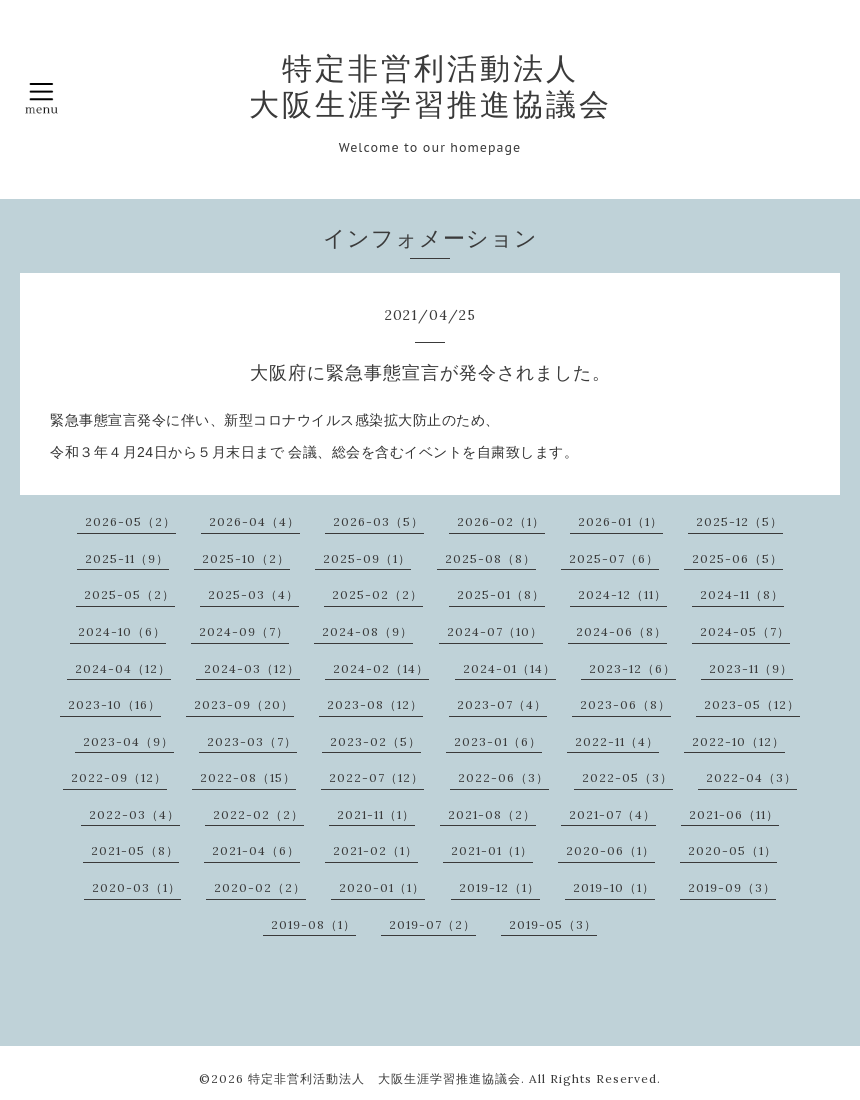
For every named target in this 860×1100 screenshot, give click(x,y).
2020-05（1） (732, 850)
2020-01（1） (382, 887)
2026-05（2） (130, 521)
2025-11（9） (127, 558)
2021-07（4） (612, 814)
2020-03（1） (136, 887)
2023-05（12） (752, 704)
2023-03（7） (252, 741)
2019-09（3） (732, 887)
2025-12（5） (739, 521)
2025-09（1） (367, 558)
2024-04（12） (123, 668)
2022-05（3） (627, 777)
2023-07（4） (502, 704)
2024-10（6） (122, 631)
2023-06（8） (625, 704)
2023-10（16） (114, 704)
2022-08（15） (248, 777)
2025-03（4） (253, 594)
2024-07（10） (495, 631)
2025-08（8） (490, 558)
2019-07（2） (432, 924)
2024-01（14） (509, 668)
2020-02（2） (260, 887)
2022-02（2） (258, 814)
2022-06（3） (503, 777)
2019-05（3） (553, 924)
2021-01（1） (492, 850)
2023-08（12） (375, 704)
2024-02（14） (381, 668)
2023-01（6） (498, 741)
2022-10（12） (738, 741)
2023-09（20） (244, 704)
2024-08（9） (367, 631)
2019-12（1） (499, 887)
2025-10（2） (246, 558)
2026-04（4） (254, 521)
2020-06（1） (610, 850)
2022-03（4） (134, 814)
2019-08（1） (313, 924)
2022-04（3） (751, 777)
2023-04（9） (128, 741)
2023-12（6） (632, 668)
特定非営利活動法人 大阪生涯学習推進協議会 (430, 86)
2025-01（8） (501, 594)
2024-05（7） (745, 631)
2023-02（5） (375, 741)
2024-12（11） (622, 594)
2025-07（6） (614, 558)
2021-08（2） (492, 814)
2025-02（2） (377, 594)
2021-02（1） (375, 850)
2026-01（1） (620, 521)
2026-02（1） (501, 521)
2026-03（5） (378, 521)
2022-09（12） (119, 777)
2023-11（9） (751, 668)
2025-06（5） (737, 558)
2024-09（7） (244, 631)
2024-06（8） (621, 631)
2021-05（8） (135, 850)
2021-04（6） (256, 850)
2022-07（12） (376, 777)
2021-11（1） (376, 814)
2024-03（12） (252, 668)
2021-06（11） (734, 814)
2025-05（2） (129, 594)
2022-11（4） (617, 741)
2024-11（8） (742, 594)
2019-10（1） (614, 887)
